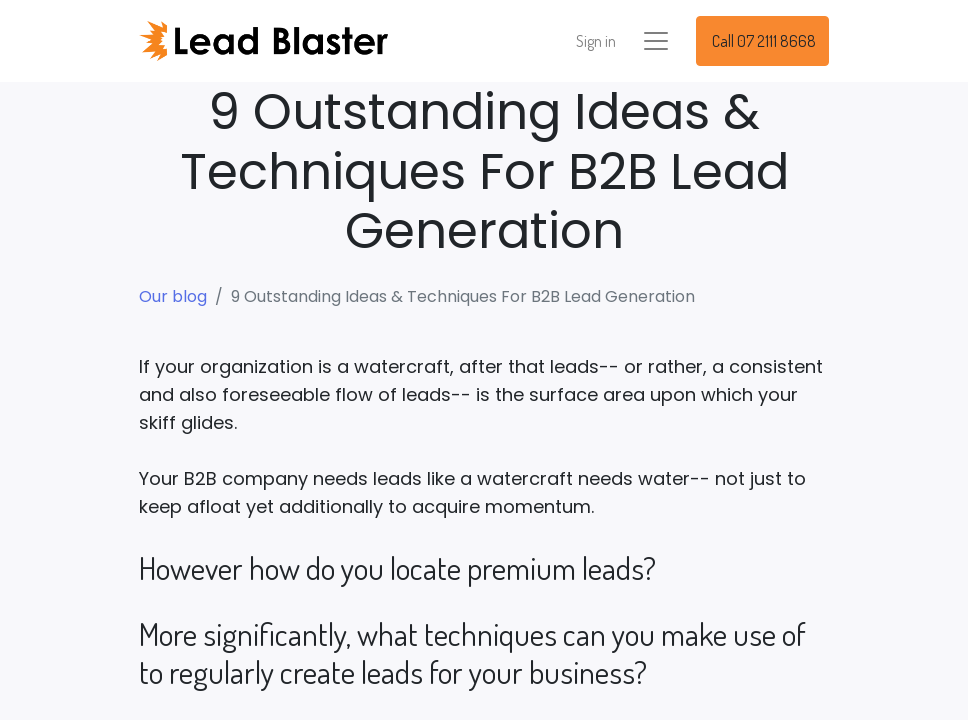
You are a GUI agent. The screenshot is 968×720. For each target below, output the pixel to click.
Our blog (173, 296)
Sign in (596, 41)
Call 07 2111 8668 (762, 41)
